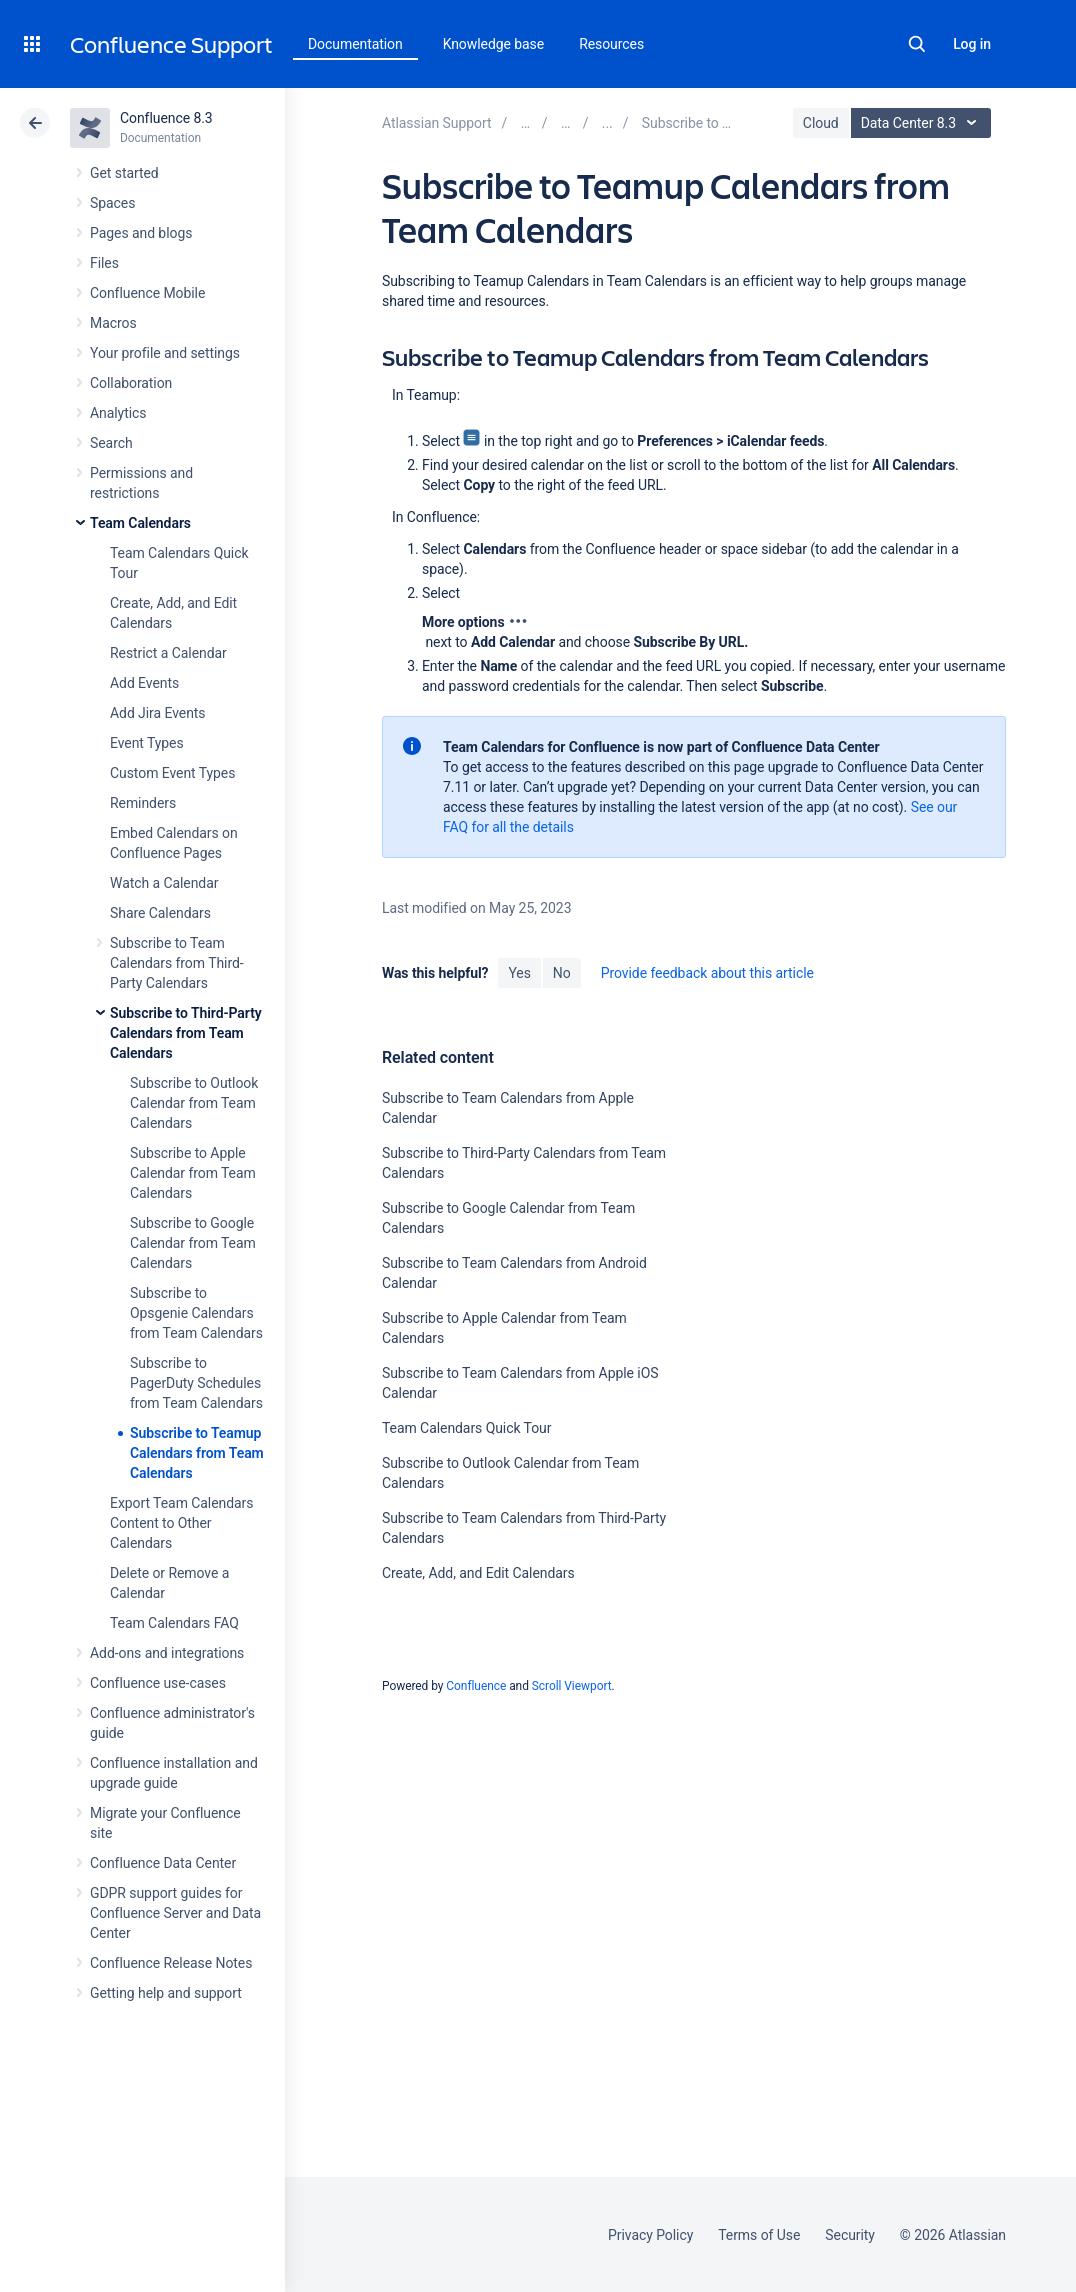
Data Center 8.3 (923, 123)
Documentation (355, 44)
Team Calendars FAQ (174, 1623)
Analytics (118, 413)
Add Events (144, 683)
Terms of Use (759, 2235)
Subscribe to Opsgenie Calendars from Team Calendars (196, 1313)
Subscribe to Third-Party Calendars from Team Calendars (186, 1033)
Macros (113, 323)
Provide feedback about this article (707, 973)
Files (104, 263)
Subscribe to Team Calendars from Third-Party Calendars (177, 963)
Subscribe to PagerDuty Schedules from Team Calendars (196, 1383)
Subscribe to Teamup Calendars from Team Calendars (197, 1453)
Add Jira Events (157, 713)
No (562, 973)
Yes (519, 973)
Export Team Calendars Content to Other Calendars (181, 1523)
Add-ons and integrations (167, 1653)
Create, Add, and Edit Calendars (478, 1573)
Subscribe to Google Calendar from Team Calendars (193, 1243)
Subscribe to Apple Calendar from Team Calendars (193, 1173)
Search (917, 44)
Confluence (476, 1686)
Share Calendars (160, 913)
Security (850, 2235)
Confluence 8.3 (166, 118)
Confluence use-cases (158, 1683)
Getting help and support (166, 1993)
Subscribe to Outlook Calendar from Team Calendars (194, 1103)
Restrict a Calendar (168, 653)
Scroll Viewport (572, 1686)
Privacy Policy (650, 2235)
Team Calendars (140, 523)
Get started (124, 173)
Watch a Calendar (164, 883)
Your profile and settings (165, 353)
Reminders (143, 803)
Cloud (821, 123)
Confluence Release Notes (171, 1963)
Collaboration (131, 383)
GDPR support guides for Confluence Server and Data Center (175, 1913)
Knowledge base (494, 44)
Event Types (147, 743)
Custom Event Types (172, 773)
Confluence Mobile (147, 293)
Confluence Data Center (163, 1863)
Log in (972, 44)
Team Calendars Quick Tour (466, 1428)
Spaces (112, 203)
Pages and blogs (141, 233)
